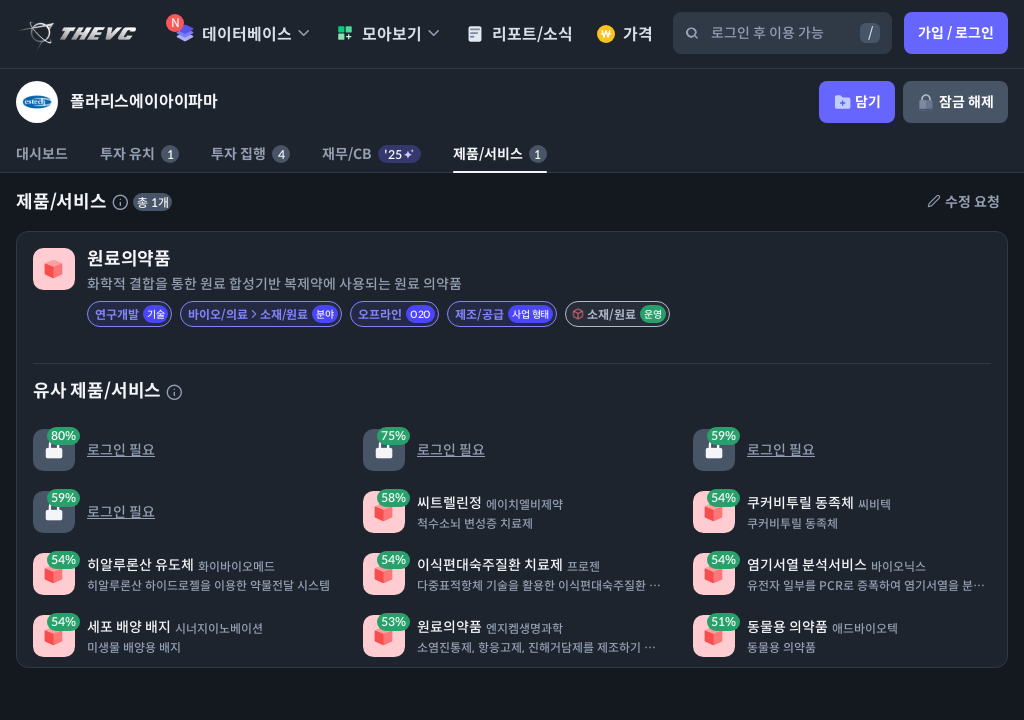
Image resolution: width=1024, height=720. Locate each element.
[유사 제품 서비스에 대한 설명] (174, 392)
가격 (625, 34)
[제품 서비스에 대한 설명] (120, 202)
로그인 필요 (94, 449)
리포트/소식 (519, 34)
